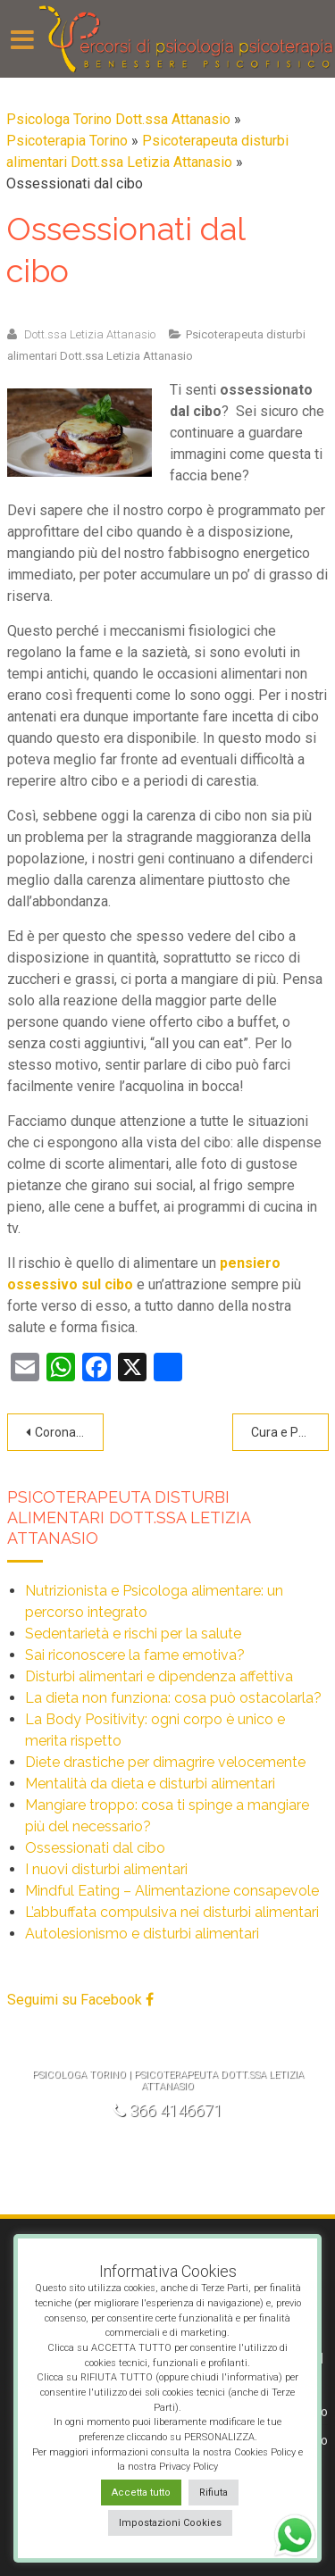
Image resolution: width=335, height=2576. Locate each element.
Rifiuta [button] (213, 2492)
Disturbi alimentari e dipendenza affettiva (159, 1676)
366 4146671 (167, 2110)
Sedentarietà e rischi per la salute (133, 1633)
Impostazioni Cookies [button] (170, 2523)
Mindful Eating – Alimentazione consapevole (172, 1890)
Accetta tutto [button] (141, 2492)
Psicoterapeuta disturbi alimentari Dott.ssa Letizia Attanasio (128, 1518)
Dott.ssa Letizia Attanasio (89, 334)
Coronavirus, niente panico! (69, 1432)
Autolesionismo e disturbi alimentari (142, 1933)
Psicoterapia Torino (67, 140)
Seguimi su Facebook (80, 1999)
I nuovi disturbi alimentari (106, 1869)
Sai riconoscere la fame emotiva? (135, 1654)
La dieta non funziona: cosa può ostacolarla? (173, 1697)
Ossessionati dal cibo (95, 1847)
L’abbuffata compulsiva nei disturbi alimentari (172, 1912)
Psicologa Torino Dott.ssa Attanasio (118, 119)
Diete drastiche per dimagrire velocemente (165, 1762)
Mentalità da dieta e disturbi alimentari (150, 1783)
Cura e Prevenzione (290, 1432)
